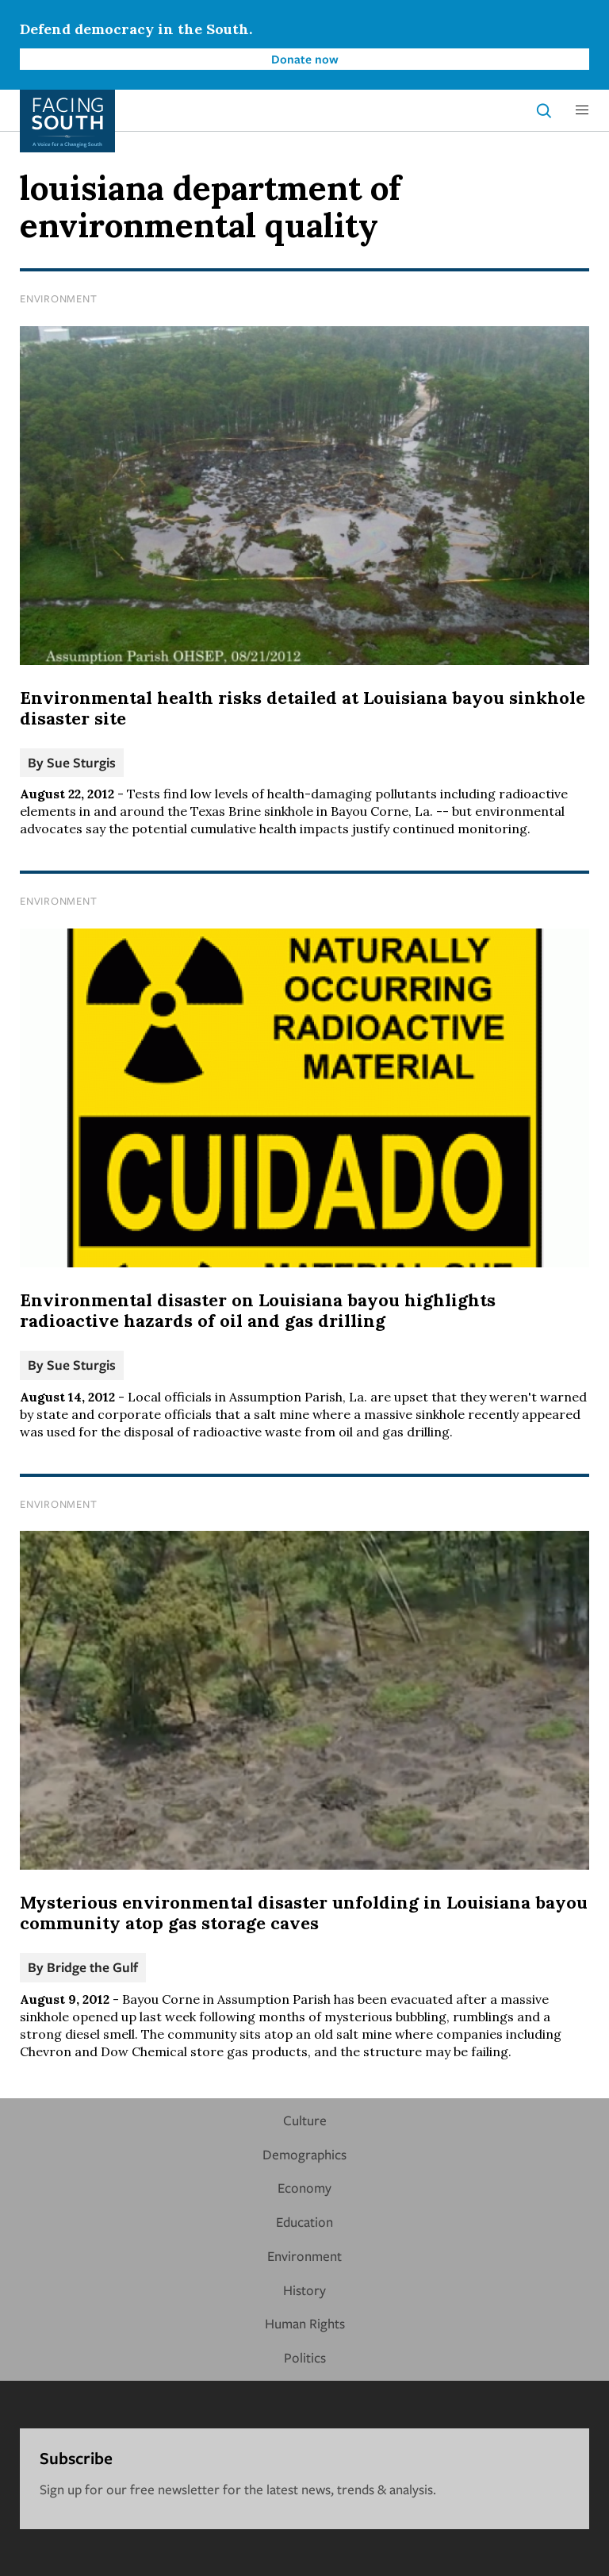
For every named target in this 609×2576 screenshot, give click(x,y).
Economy (304, 2187)
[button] (582, 110)
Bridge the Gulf (92, 1967)
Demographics (304, 2154)
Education (304, 2222)
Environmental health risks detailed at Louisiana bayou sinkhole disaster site (302, 707)
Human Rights (305, 2323)
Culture (305, 2120)
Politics (305, 2357)
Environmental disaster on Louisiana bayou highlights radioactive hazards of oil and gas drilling (258, 1310)
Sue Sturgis (81, 762)
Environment (58, 298)
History (304, 2290)
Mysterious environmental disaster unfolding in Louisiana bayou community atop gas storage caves (304, 1912)
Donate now (305, 59)
